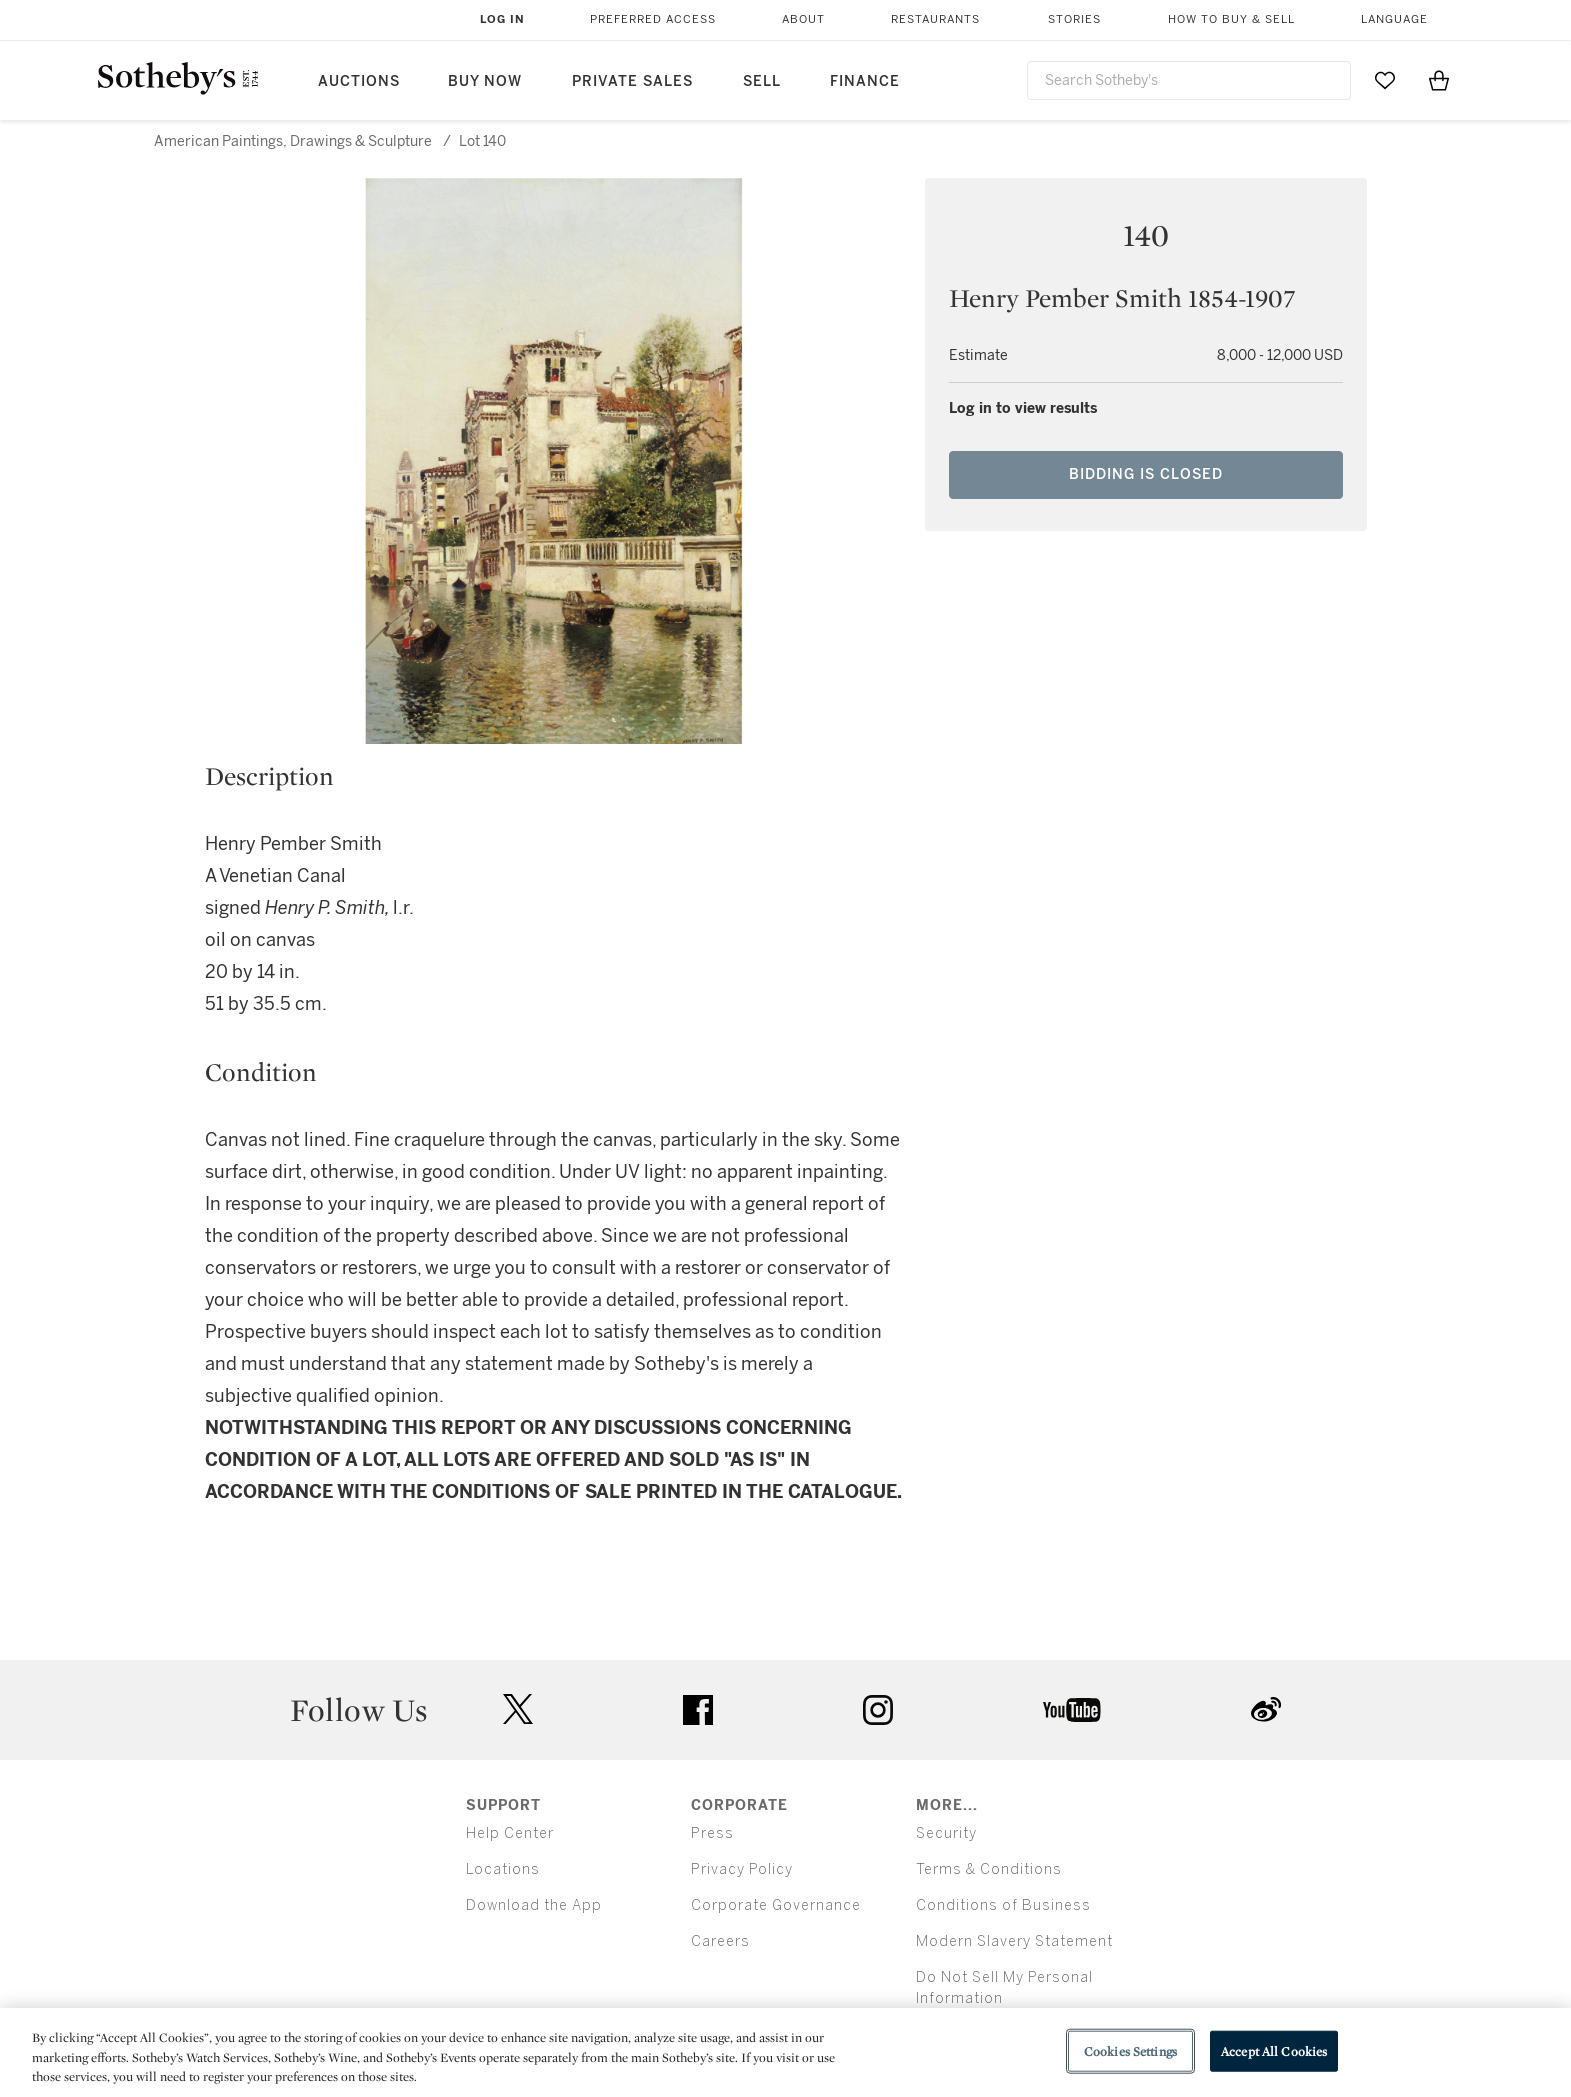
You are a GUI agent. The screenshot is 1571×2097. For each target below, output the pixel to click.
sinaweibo (1266, 1709)
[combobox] (1189, 80)
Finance (865, 81)
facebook (698, 1710)
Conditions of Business (1003, 1905)
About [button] (803, 19)
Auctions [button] (359, 81)
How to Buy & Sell (1231, 19)
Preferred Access (653, 19)
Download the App (534, 1905)
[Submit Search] (1328, 80)
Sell (762, 81)
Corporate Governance (776, 1905)
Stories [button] (1074, 19)
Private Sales (632, 81)
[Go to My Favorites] (1385, 80)
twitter (518, 1709)
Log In (502, 19)
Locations (503, 1869)
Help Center (510, 1833)
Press (712, 1833)
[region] (785, 2052)
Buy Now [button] (485, 81)
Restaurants (935, 19)
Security (946, 1833)
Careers (720, 1941)
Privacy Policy (742, 1869)
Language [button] (1394, 19)
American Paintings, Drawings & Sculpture (293, 141)
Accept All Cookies (1274, 2050)
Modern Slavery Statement (1014, 1941)
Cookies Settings (1130, 2050)
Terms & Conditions (989, 1869)
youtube (1072, 1710)
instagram (878, 1710)
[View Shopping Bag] (1439, 80)
